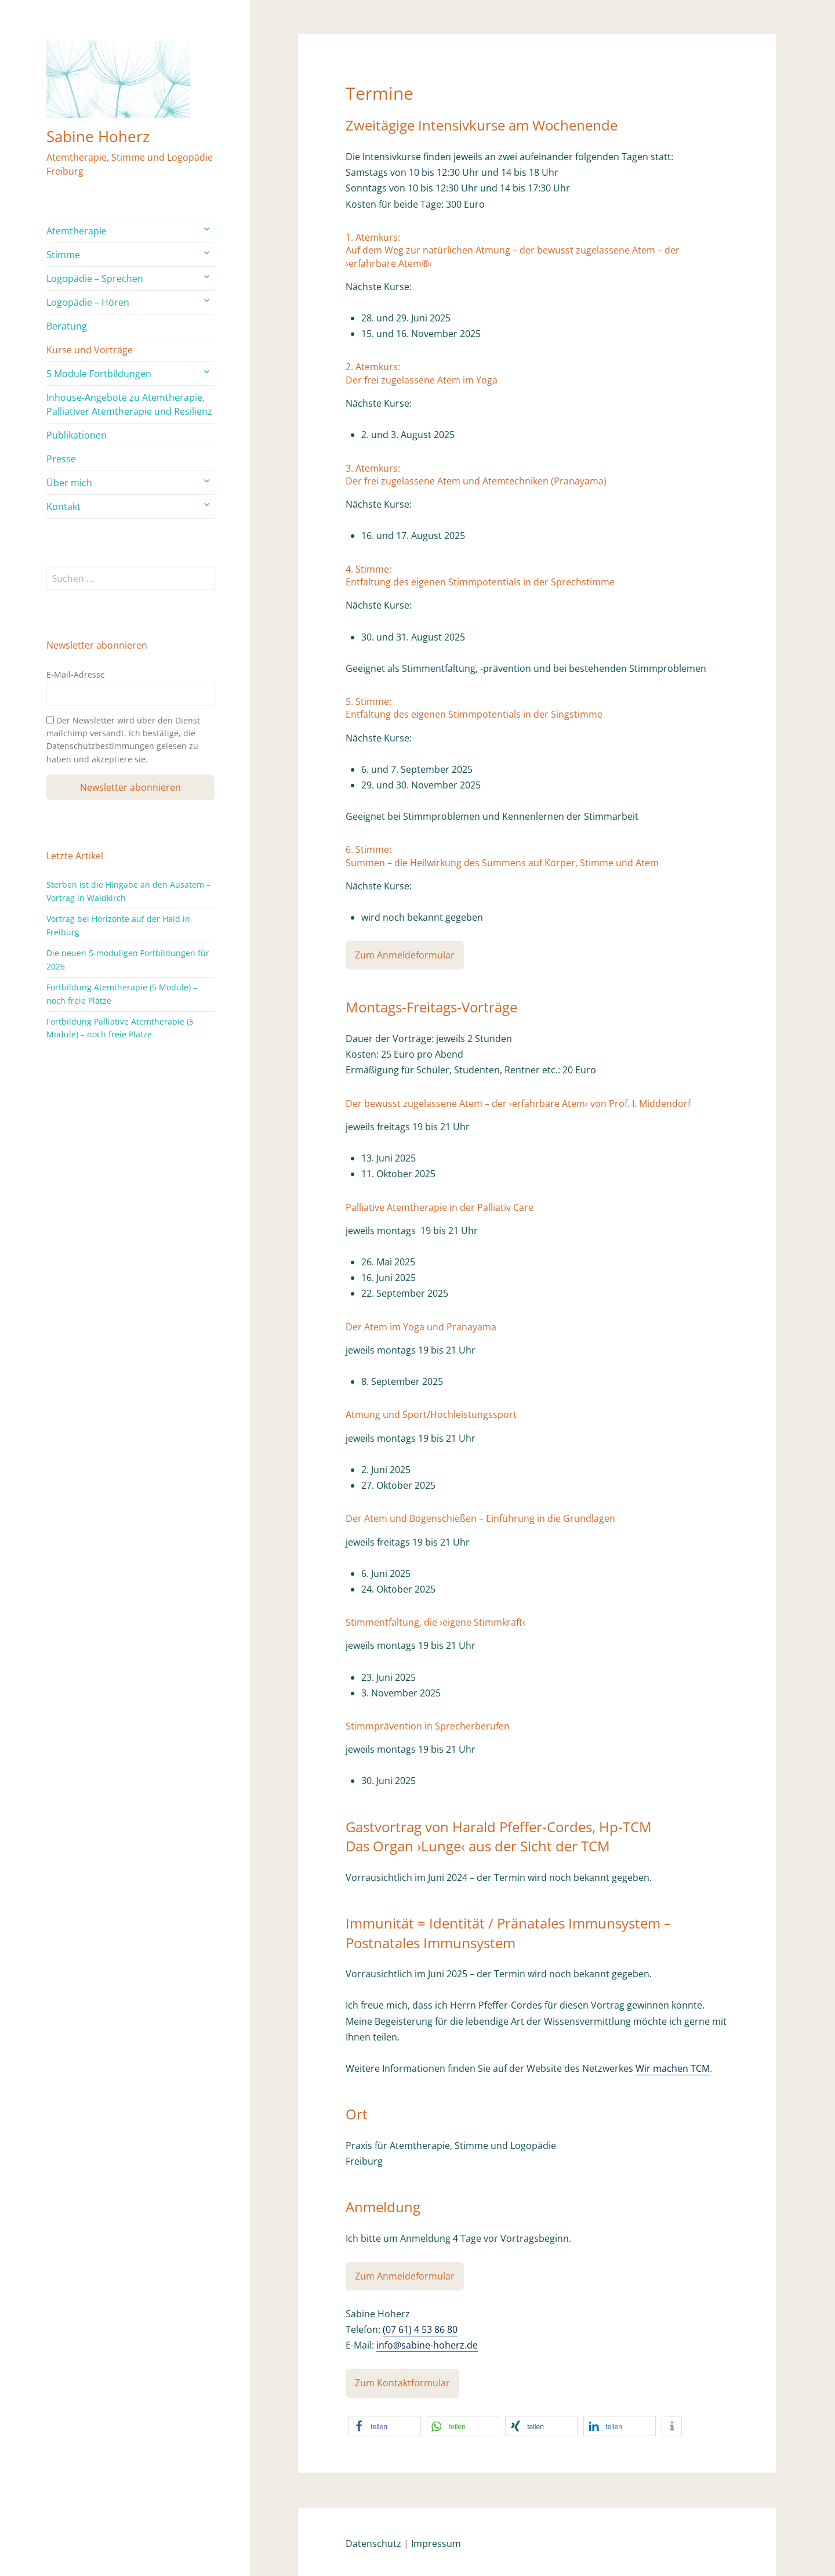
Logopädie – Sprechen (94, 278)
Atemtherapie (76, 231)
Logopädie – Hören (87, 302)
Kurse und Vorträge (89, 349)
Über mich (69, 482)
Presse (61, 459)
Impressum (436, 2543)
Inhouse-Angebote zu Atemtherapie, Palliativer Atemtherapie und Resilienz (129, 404)
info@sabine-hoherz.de (427, 2345)
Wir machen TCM (673, 2068)
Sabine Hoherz (98, 136)
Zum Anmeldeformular (405, 955)
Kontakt (63, 506)
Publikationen (76, 435)
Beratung (66, 326)
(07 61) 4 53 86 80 (420, 2329)
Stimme (63, 254)
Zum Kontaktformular (402, 2382)
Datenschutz (373, 2543)
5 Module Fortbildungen (98, 373)
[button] (384, 2426)
